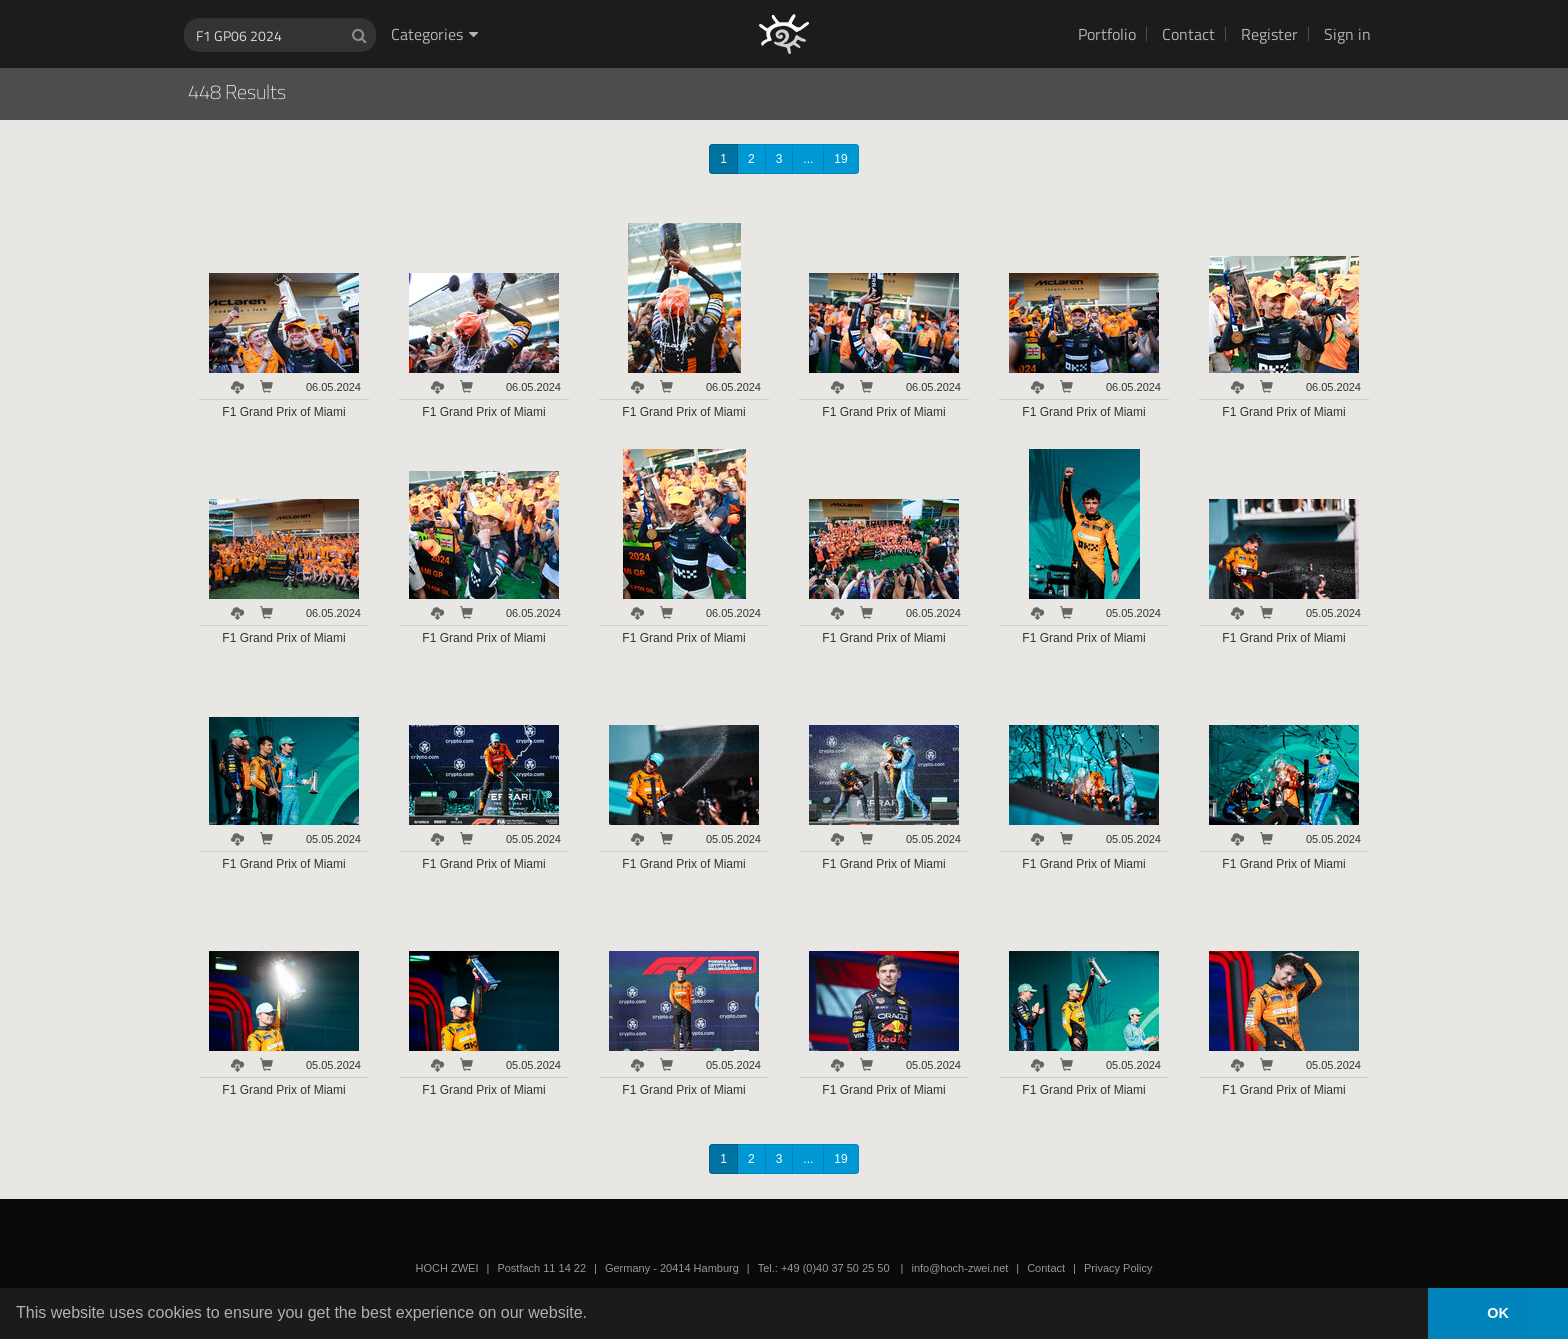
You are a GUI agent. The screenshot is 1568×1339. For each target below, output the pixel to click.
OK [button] (1498, 1313)
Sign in (1347, 34)
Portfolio (1107, 34)
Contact (1188, 34)
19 (840, 159)
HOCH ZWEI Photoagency (751, 0)
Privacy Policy (1118, 1268)
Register (1269, 34)
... (808, 159)
